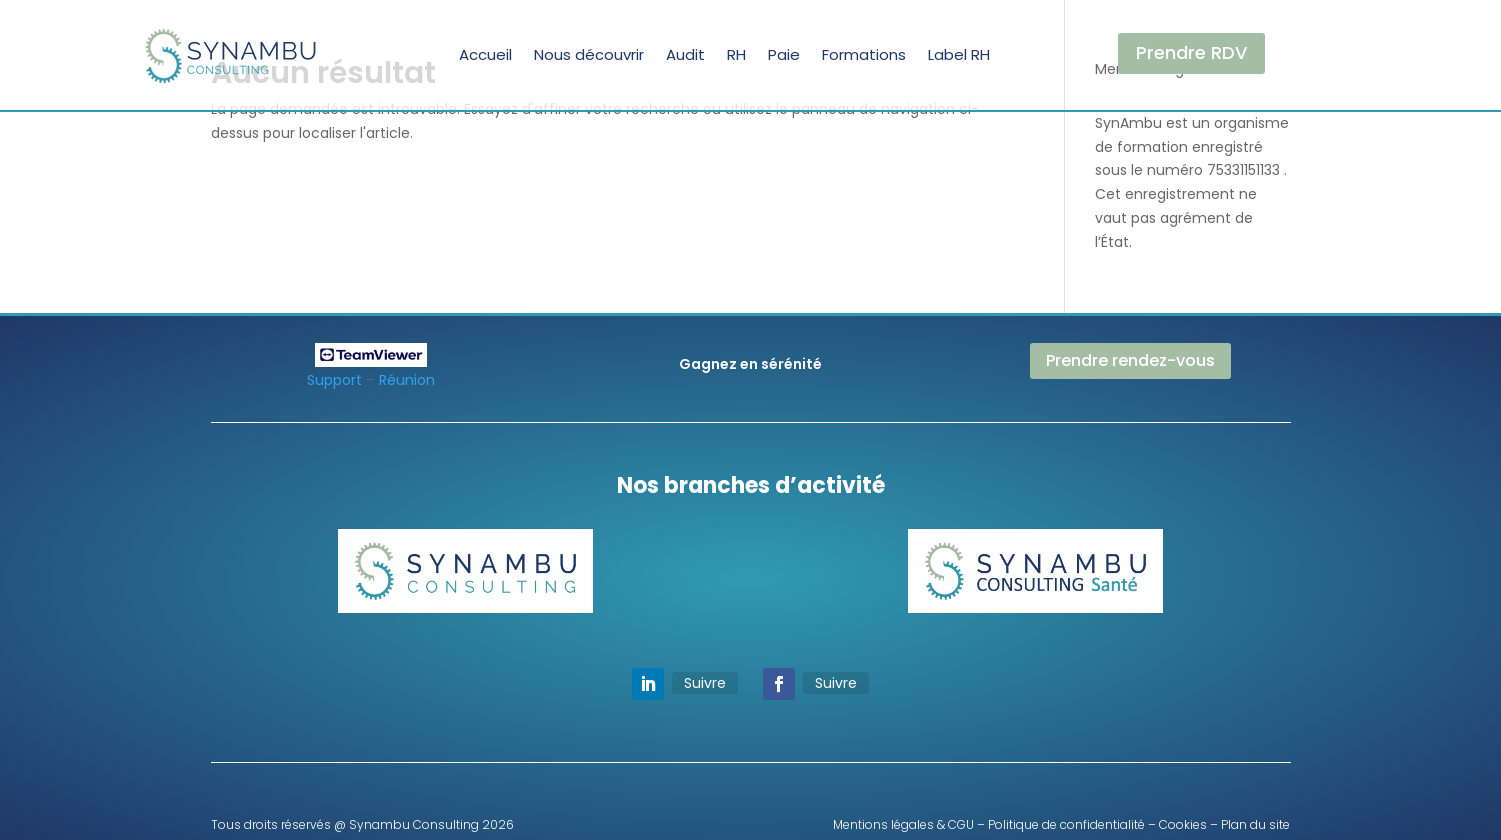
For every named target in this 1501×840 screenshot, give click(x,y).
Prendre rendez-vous (1130, 360)
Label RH (959, 54)
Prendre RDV (1191, 52)
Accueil (485, 54)
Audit (685, 54)
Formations (864, 54)
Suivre (705, 683)
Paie (784, 54)
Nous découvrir (589, 54)
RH (736, 54)
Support (334, 380)
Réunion (407, 380)
